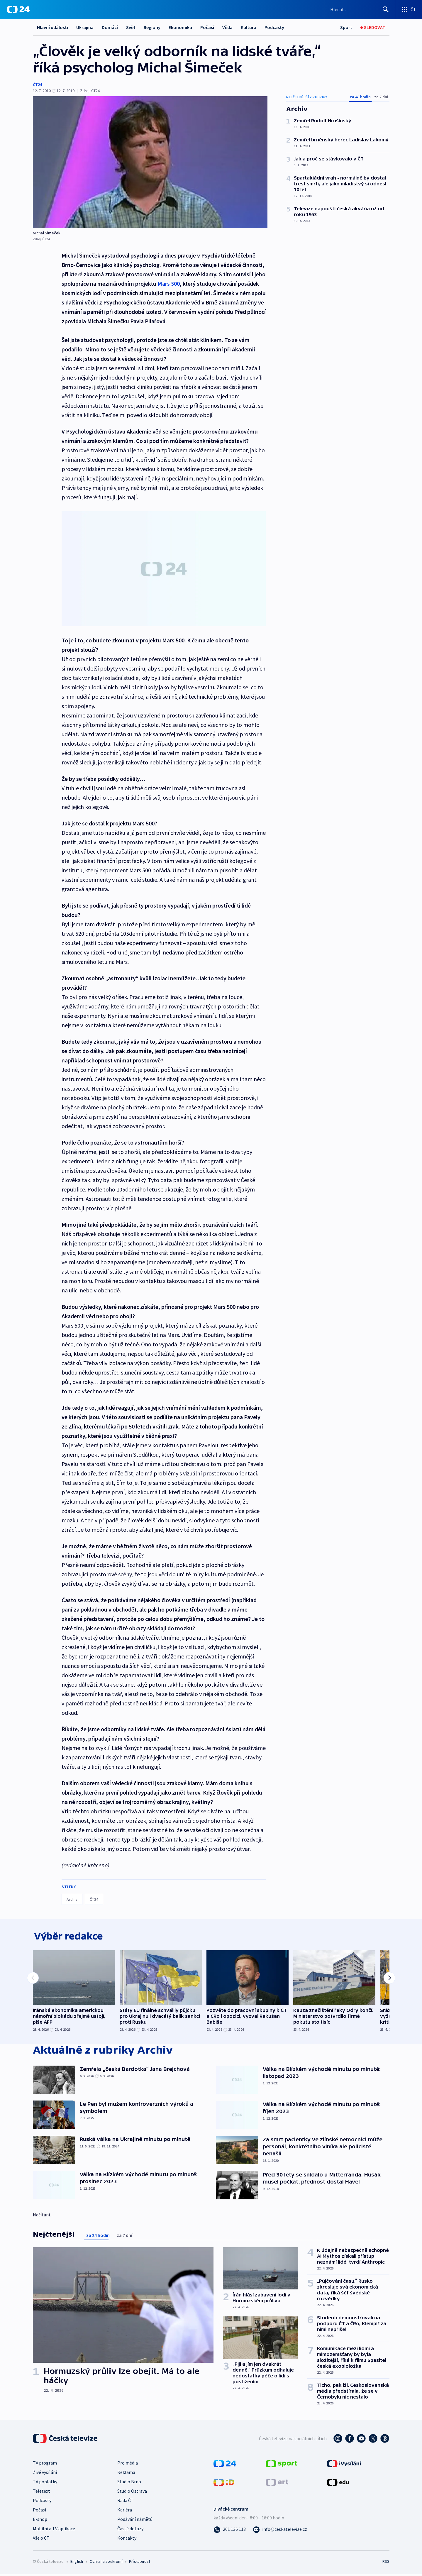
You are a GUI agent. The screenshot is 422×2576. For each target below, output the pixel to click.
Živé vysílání (45, 2474)
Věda (227, 27)
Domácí (110, 27)
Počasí (207, 27)
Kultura (248, 27)
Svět (130, 27)
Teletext (41, 2493)
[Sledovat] (372, 27)
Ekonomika (180, 27)
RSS (385, 2563)
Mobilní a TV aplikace (54, 2530)
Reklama (126, 2474)
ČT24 (37, 84)
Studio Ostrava (132, 2493)
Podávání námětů (134, 2521)
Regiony (152, 27)
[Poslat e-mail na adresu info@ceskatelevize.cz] (280, 2530)
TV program (45, 2464)
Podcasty (274, 27)
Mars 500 (168, 283)
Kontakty (126, 2540)
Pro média (127, 2464)
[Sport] (346, 27)
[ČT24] (18, 9)
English (76, 2563)
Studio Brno (129, 2483)
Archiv (72, 1899)
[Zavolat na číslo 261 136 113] (229, 2530)
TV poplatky (45, 2483)
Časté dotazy (130, 2530)
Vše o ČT (41, 2540)
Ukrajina (85, 27)
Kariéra (124, 2511)
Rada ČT (125, 2502)
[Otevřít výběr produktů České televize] (408, 9)
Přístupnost (139, 2563)
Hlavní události (52, 27)
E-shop (40, 2521)
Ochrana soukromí (106, 2563)
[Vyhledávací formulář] (360, 9)
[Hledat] (385, 9)
